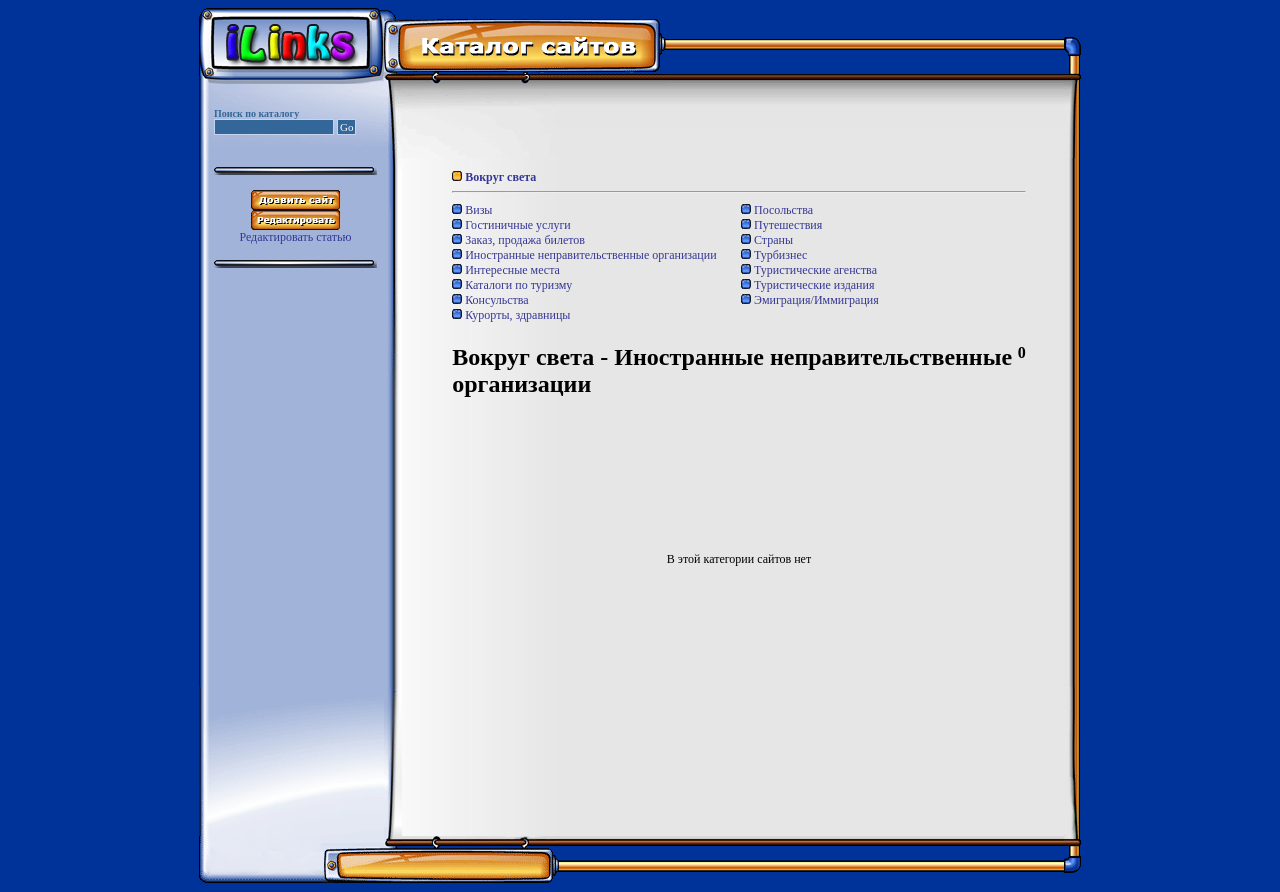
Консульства (490, 300)
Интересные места (506, 270)
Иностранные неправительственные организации (584, 255)
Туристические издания (807, 285)
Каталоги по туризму (512, 285)
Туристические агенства (809, 270)
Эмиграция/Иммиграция (810, 300)
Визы (472, 210)
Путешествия (781, 225)
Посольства (777, 210)
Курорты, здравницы (511, 315)
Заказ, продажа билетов (518, 240)
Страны (767, 240)
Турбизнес (774, 255)
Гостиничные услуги (511, 225)
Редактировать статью (295, 237)
